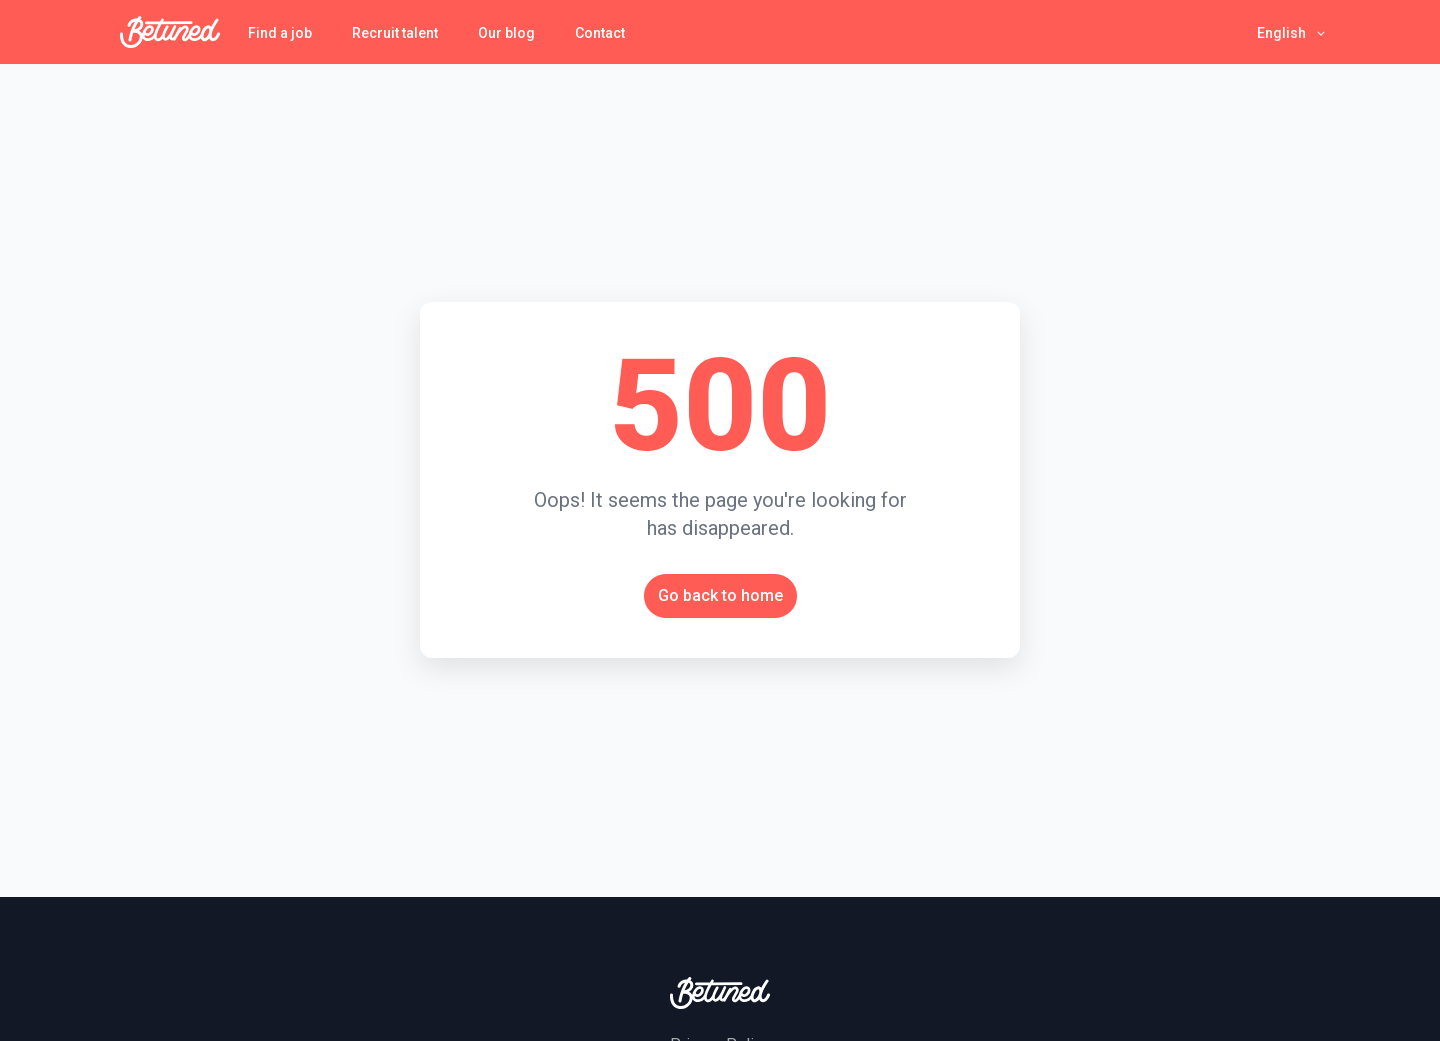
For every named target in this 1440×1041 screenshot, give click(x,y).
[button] (1292, 32)
